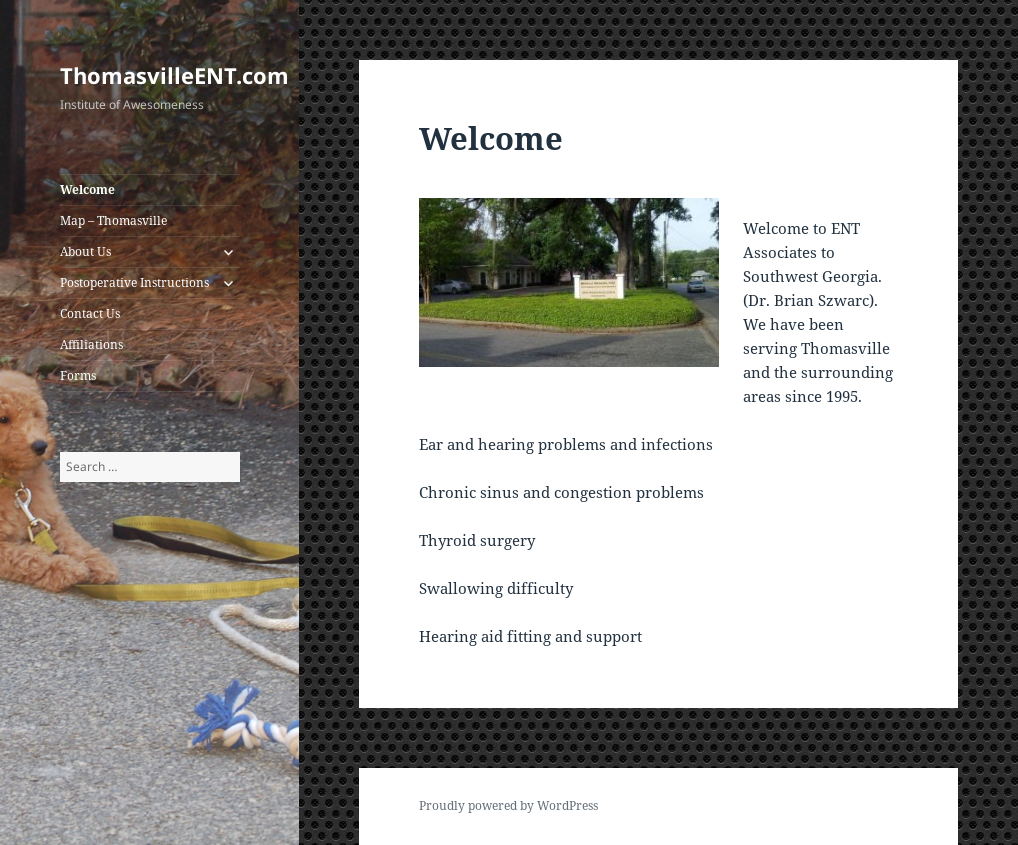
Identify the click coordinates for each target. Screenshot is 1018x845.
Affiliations (91, 344)
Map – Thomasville (113, 220)
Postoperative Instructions (134, 282)
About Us (85, 251)
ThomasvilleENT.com (174, 75)
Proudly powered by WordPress (508, 805)
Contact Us (90, 313)
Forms (78, 375)
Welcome (87, 189)
